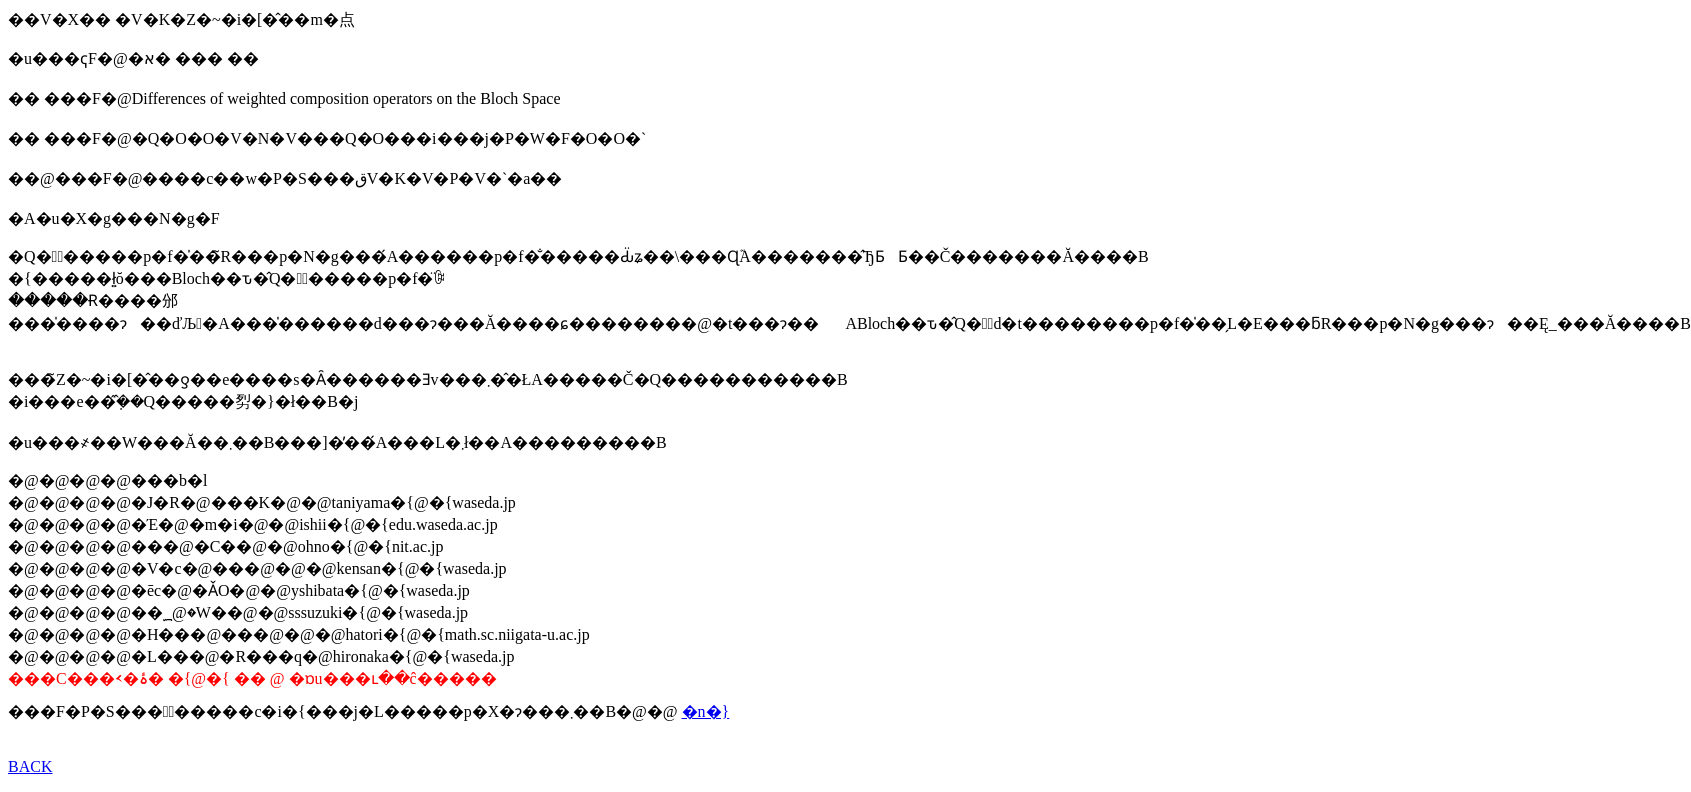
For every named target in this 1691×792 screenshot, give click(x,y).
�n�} (706, 711)
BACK (30, 766)
